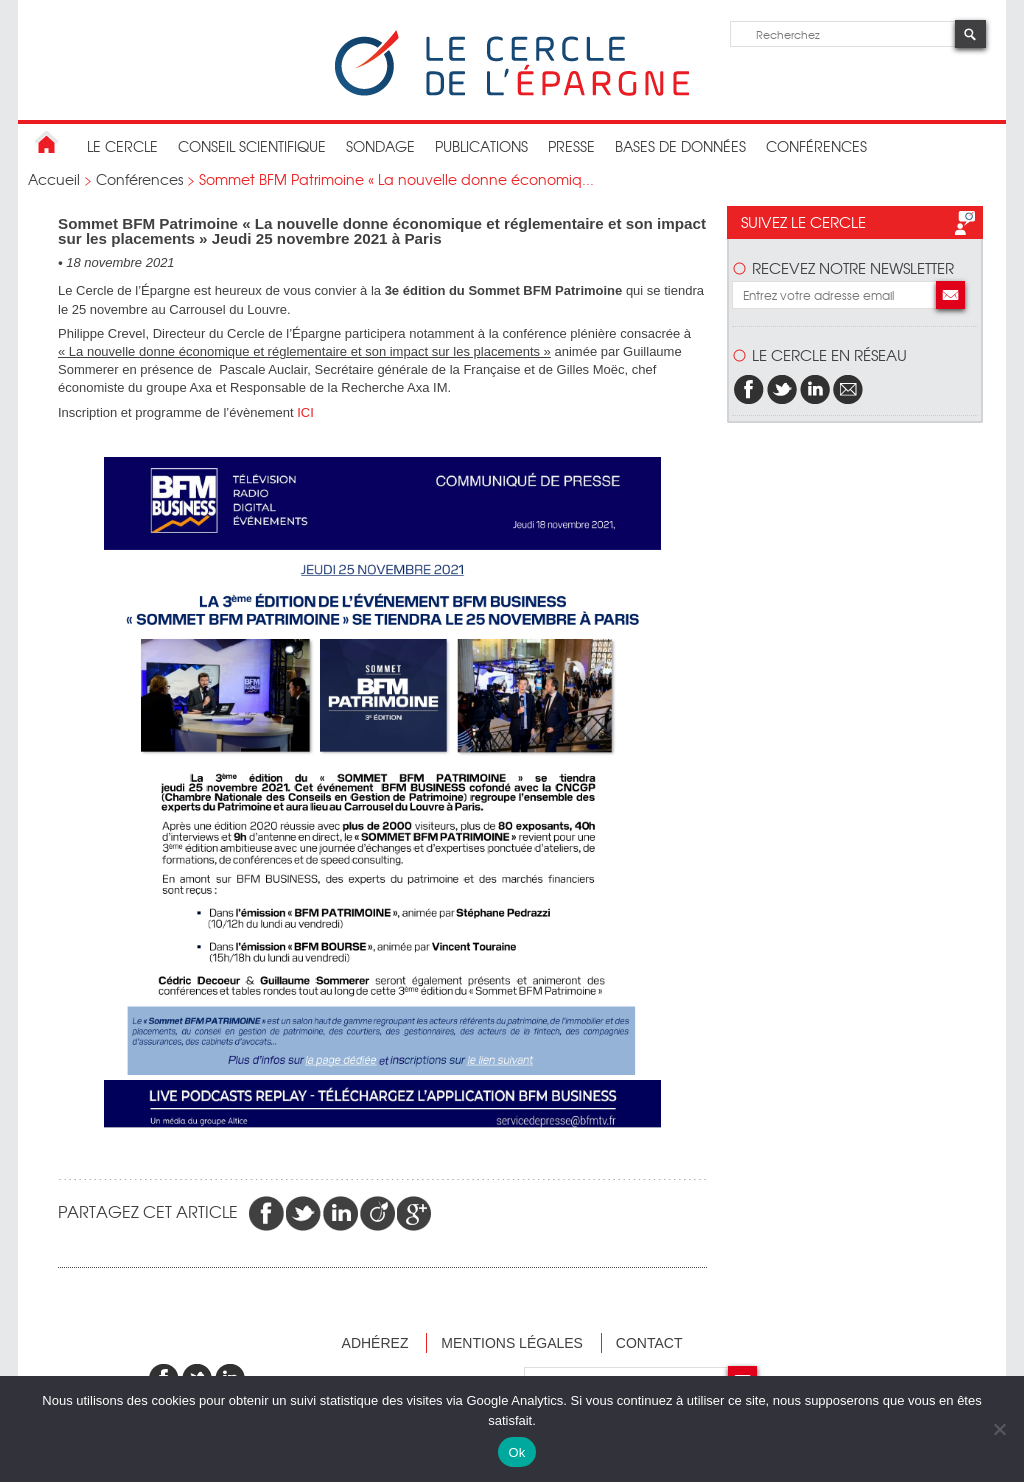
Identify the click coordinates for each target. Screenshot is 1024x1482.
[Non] (999, 1429)
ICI (305, 412)
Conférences (816, 146)
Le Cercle (122, 146)
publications (481, 146)
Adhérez (375, 1343)
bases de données (680, 146)
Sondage (380, 146)
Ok (516, 1452)
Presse (571, 146)
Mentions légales (512, 1343)
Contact (649, 1343)
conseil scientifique (252, 146)
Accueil (54, 179)
